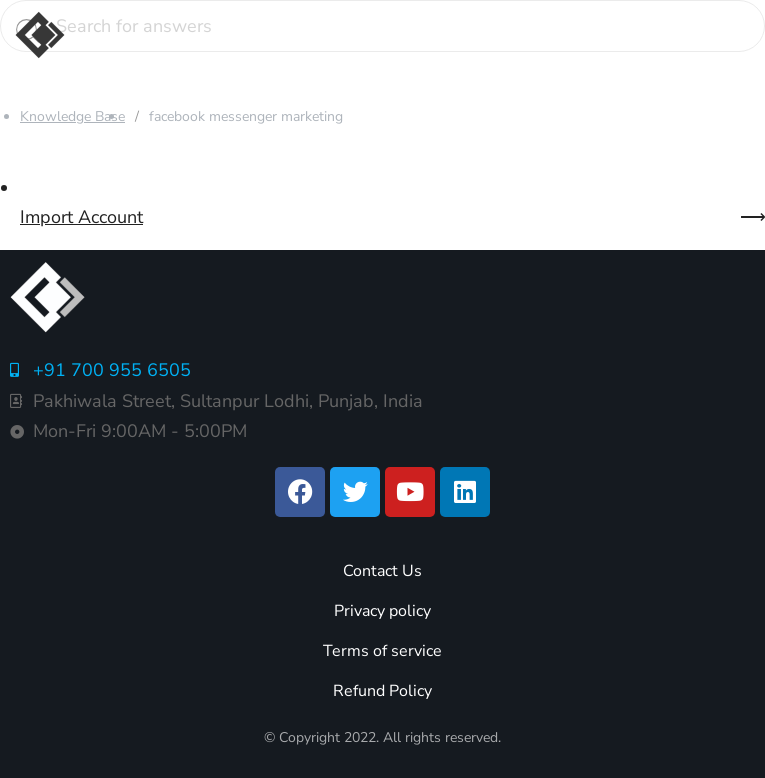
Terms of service (382, 651)
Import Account (81, 217)
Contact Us (382, 571)
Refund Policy (382, 691)
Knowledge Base (72, 116)
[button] (408, 35)
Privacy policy (382, 611)
